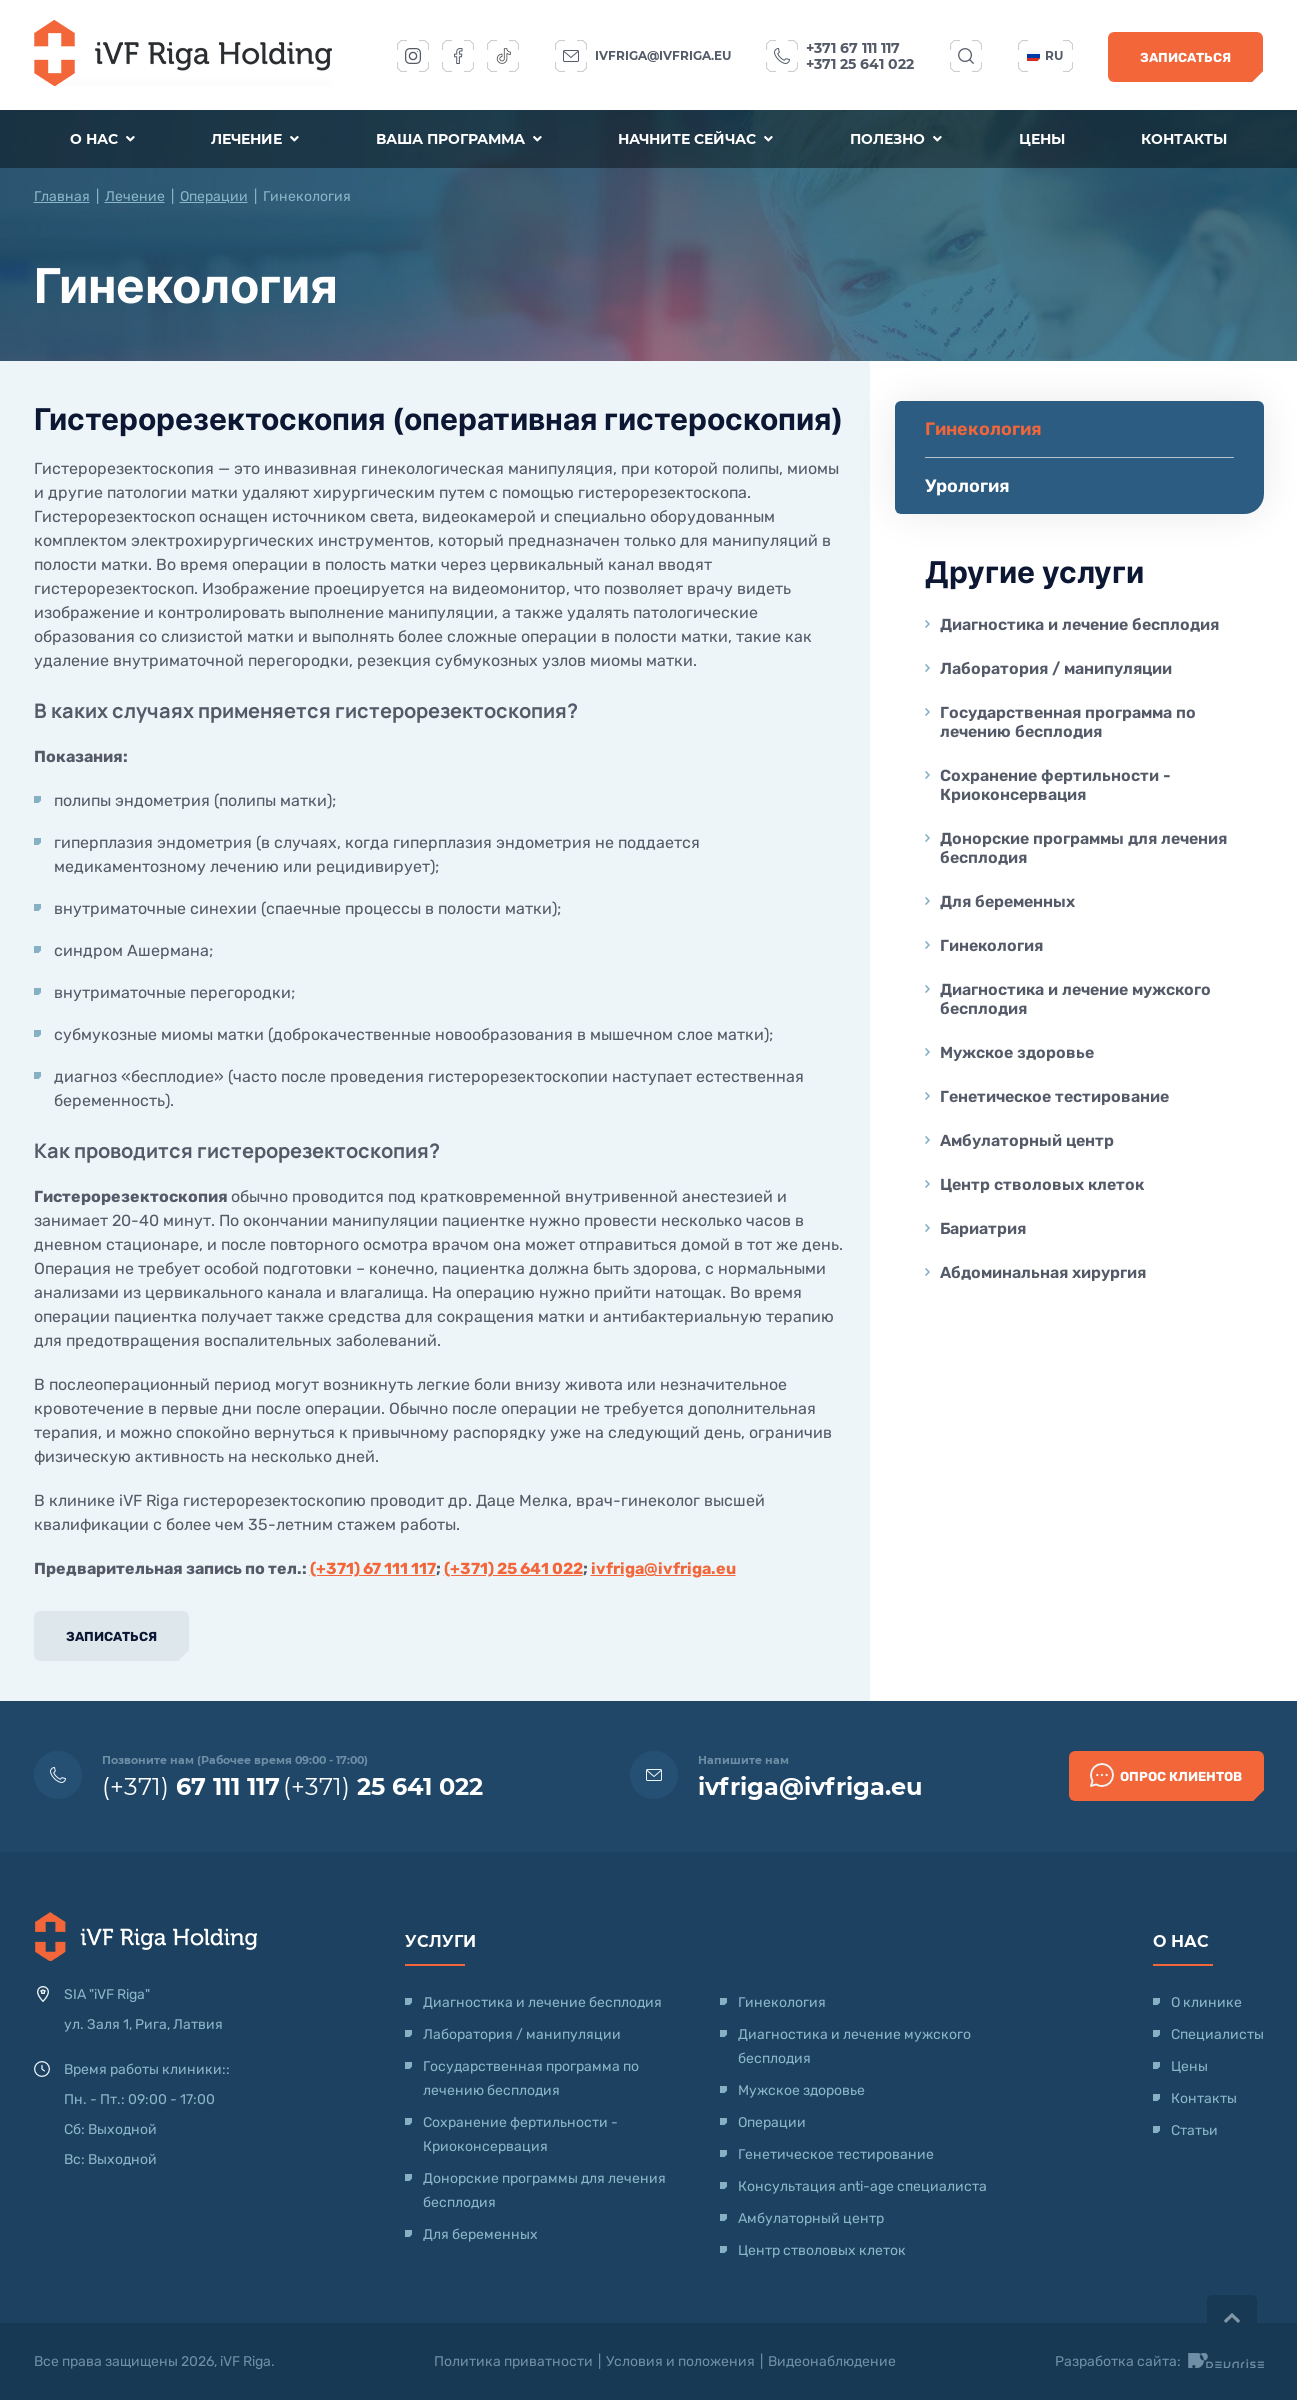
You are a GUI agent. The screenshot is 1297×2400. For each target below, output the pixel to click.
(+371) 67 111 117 (373, 1568)
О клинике (1206, 2002)
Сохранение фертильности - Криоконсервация (1055, 785)
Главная (62, 196)
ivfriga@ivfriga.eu (663, 55)
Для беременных (1007, 901)
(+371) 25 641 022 (513, 1568)
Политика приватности (513, 2361)
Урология (967, 486)
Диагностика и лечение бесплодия (1079, 624)
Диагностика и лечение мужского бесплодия (1075, 999)
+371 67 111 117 (853, 48)
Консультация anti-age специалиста (862, 2186)
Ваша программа (459, 139)
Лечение (255, 139)
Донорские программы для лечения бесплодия (1083, 848)
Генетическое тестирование (1054, 1096)
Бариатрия (983, 1228)
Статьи (1194, 2130)
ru (1045, 55)
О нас (102, 139)
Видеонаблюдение (832, 2361)
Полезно (896, 139)
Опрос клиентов (1166, 1775)
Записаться (1185, 57)
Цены (1042, 139)
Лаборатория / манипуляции (1056, 668)
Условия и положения (680, 2361)
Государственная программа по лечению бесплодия (1068, 722)
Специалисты (1217, 2034)
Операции (214, 196)
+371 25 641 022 (860, 64)
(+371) (191, 1786)
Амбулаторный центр (1027, 1140)
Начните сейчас (695, 139)
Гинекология (991, 945)
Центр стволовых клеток (1042, 1184)
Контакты (1184, 139)
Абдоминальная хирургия (1043, 1272)
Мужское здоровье (1017, 1052)
